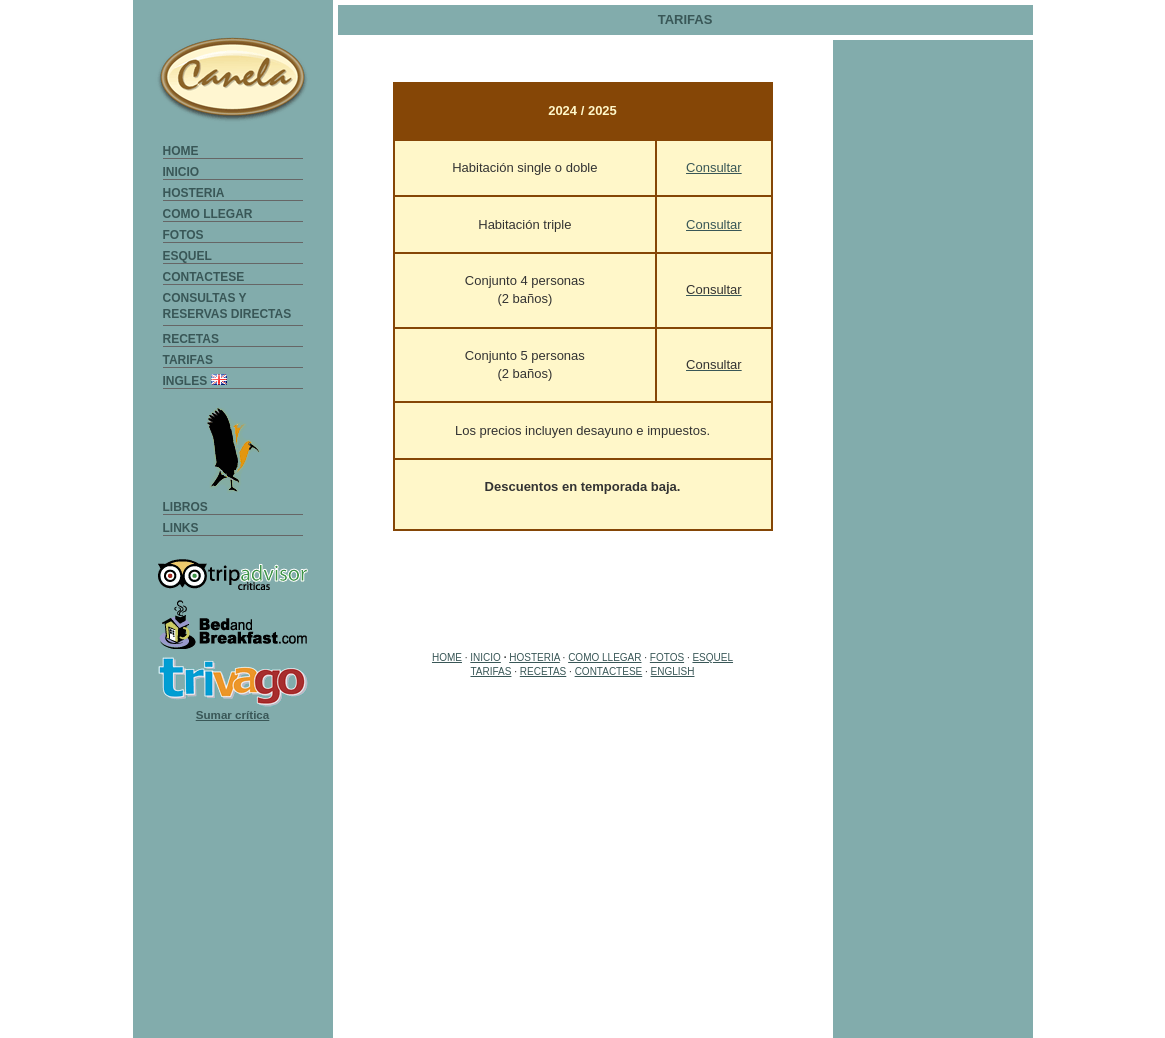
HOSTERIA (194, 193)
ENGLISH (673, 671)
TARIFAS (188, 360)
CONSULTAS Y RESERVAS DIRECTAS (227, 298)
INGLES (195, 381)
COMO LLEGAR (208, 214)
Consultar (714, 167)
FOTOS (183, 235)
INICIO (181, 172)
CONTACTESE (204, 277)
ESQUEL (187, 256)
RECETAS (191, 339)
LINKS (181, 528)
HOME (181, 151)
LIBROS (185, 507)
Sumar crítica (233, 714)
